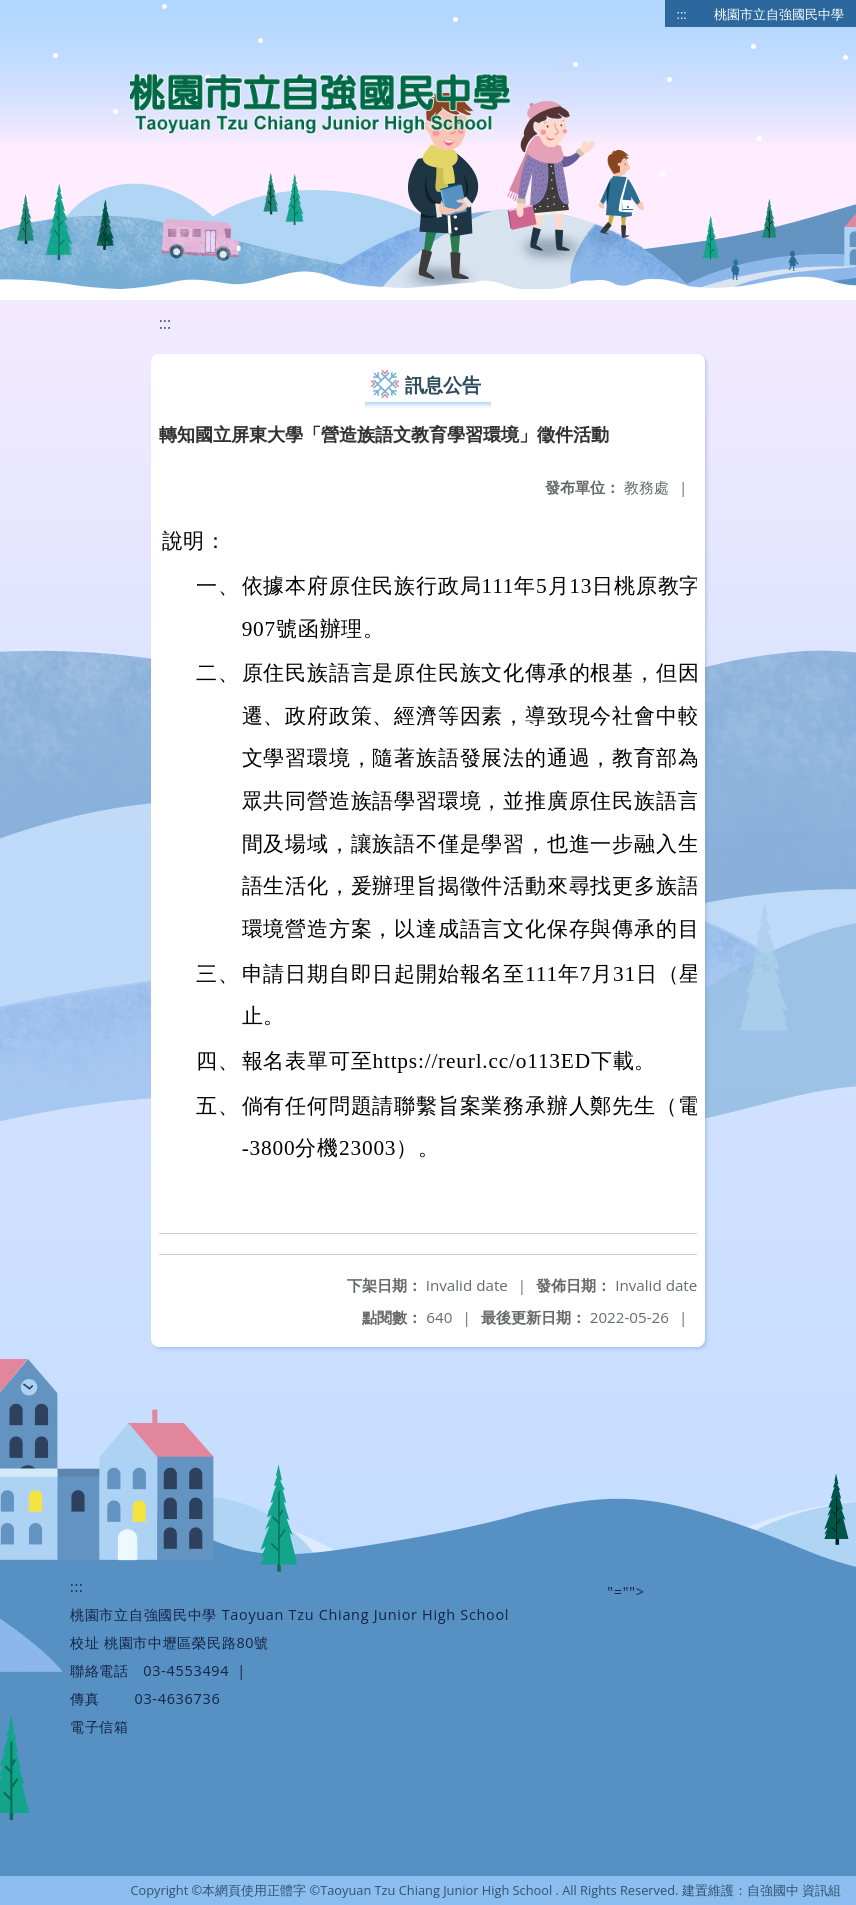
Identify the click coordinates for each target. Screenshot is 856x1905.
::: (682, 14)
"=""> (625, 1591)
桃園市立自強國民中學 (779, 14)
